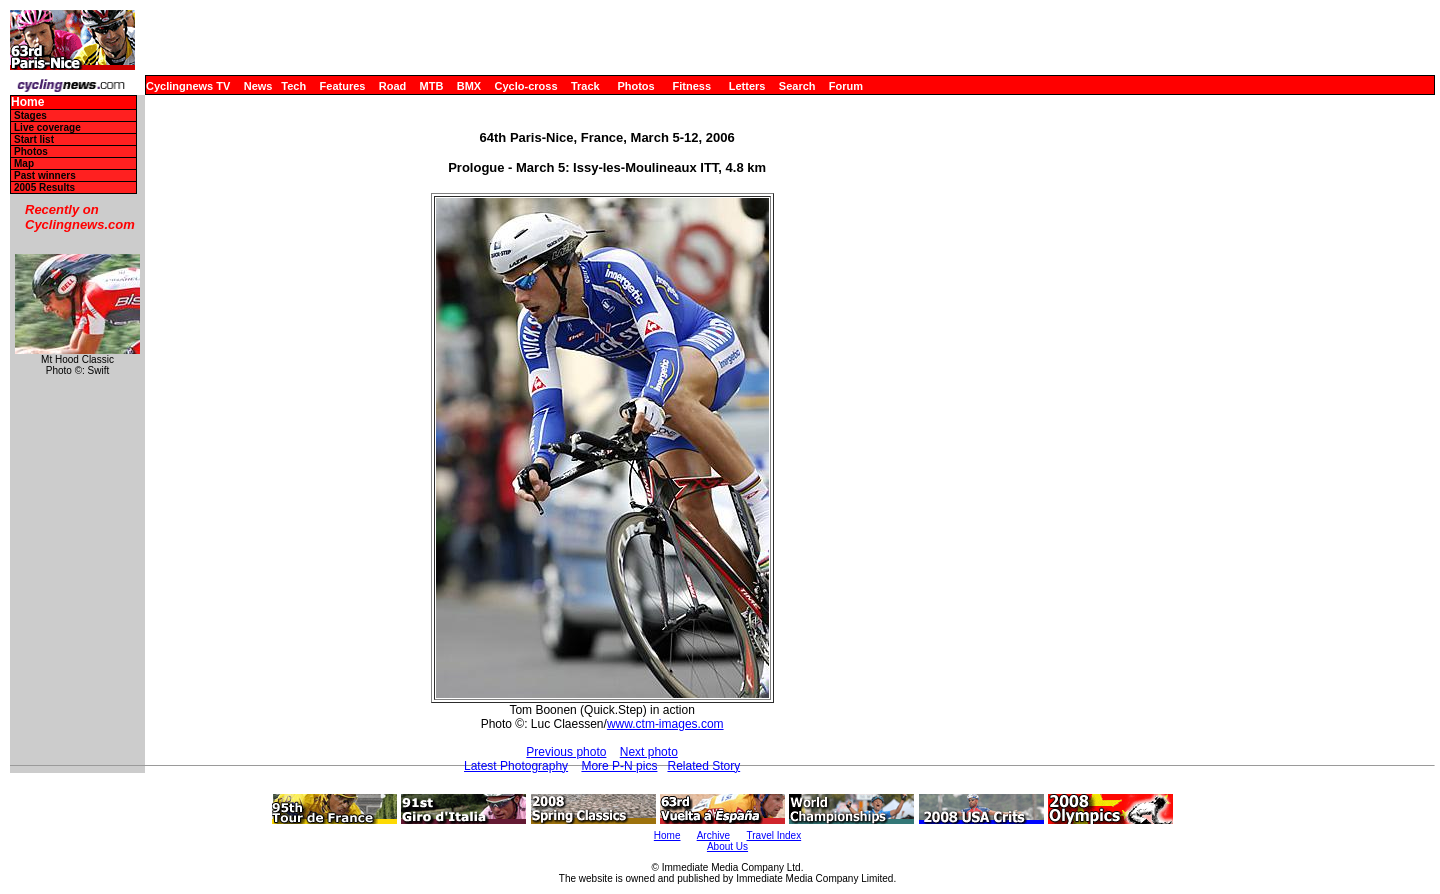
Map (24, 163)
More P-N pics (619, 766)
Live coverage (47, 127)
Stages (30, 115)
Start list (34, 139)
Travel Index (774, 835)
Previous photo (566, 752)
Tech (293, 86)
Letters (747, 86)
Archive (713, 835)
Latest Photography (516, 766)
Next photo (649, 752)
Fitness (691, 86)
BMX (469, 86)
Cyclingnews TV (188, 86)
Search (797, 86)
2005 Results (44, 187)
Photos (635, 86)
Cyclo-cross (526, 86)
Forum (846, 86)
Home (27, 102)
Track (585, 86)
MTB (432, 86)
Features (343, 86)
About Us (727, 846)
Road (393, 86)
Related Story (703, 766)
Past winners (45, 175)
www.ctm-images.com (665, 724)
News (258, 86)
